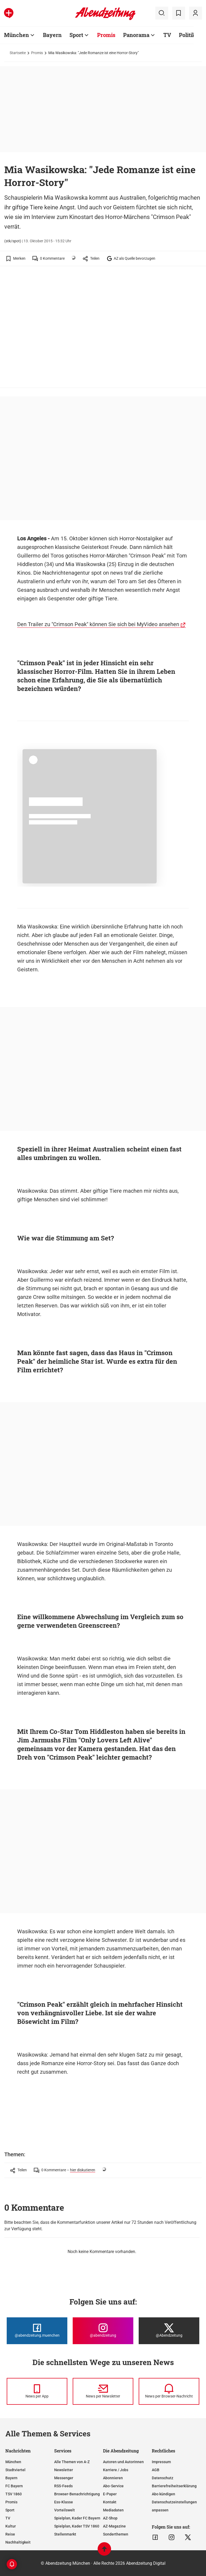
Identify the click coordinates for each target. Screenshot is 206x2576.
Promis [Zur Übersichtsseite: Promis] (106, 34)
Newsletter (63, 2470)
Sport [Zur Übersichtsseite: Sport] (76, 34)
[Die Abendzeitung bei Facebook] (37, 2330)
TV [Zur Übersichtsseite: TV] (167, 34)
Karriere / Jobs (115, 2470)
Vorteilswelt (64, 2510)
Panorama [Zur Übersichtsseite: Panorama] (136, 34)
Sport (9, 2510)
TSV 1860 (13, 2494)
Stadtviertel (15, 2470)
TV (7, 2518)
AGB (155, 2470)
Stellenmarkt (65, 2534)
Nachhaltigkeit (18, 2542)
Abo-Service (113, 2486)
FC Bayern (14, 2486)
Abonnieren (113, 2478)
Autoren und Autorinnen (123, 2462)
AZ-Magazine (114, 2526)
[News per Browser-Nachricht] (169, 2391)
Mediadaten (113, 2510)
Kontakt (109, 2502)
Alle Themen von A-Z (72, 2462)
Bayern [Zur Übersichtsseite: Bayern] (52, 34)
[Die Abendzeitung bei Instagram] (103, 2330)
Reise (10, 2534)
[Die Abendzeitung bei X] (169, 2330)
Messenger (63, 2478)
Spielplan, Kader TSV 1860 (76, 2526)
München (13, 2462)
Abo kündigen (163, 2494)
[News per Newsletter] (103, 2391)
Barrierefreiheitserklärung (174, 2486)
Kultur (10, 2526)
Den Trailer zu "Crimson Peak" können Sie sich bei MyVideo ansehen (98, 624)
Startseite (18, 53)
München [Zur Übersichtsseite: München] (16, 34)
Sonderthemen (115, 2534)
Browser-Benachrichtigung (77, 2494)
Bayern (11, 2478)
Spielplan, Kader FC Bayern (77, 2518)
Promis (37, 53)
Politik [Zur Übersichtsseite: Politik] (187, 34)
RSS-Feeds (63, 2486)
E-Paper (110, 2494)
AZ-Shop (110, 2518)
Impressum (161, 2462)
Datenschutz (162, 2478)
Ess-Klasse (63, 2502)
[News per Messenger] (37, 2391)
